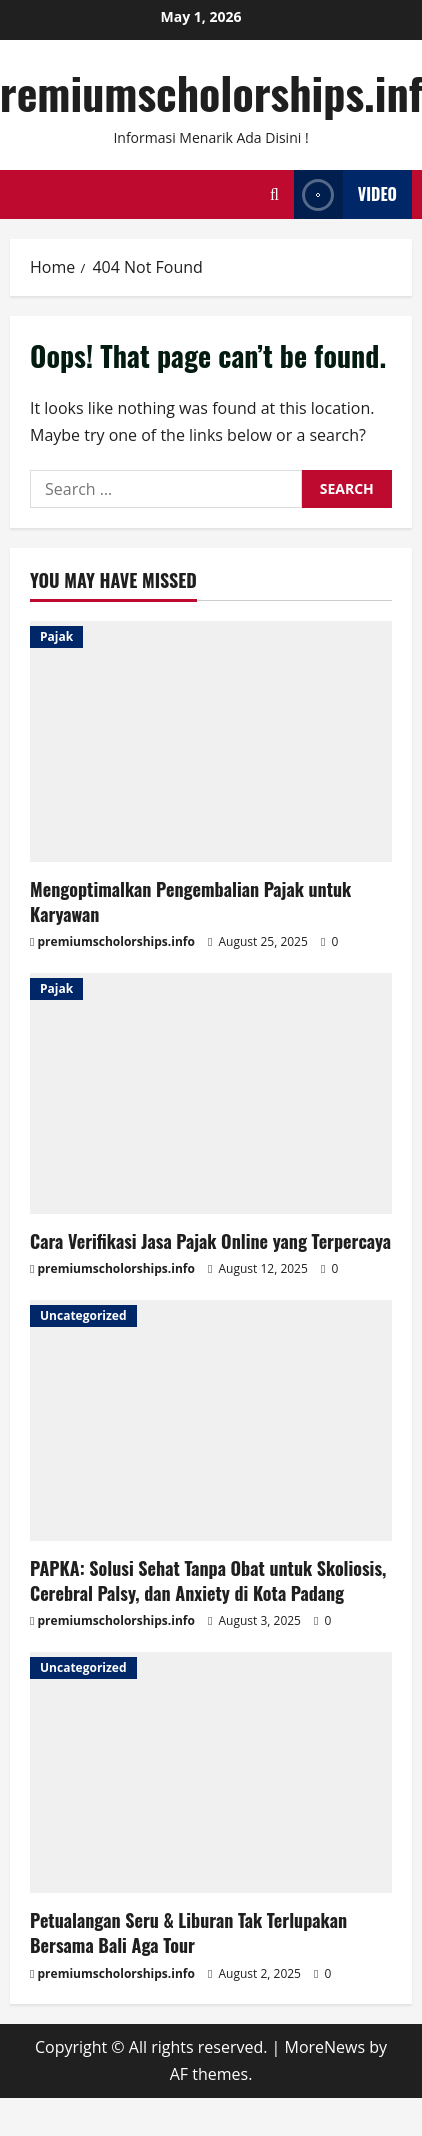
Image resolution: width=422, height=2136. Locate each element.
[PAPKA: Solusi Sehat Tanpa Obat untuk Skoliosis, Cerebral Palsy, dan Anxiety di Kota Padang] (211, 1420)
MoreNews (325, 2047)
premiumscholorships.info (116, 941)
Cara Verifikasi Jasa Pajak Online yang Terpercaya (210, 1241)
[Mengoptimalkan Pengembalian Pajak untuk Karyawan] (211, 741)
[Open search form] (274, 194)
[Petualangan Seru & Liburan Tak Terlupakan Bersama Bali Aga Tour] (211, 1772)
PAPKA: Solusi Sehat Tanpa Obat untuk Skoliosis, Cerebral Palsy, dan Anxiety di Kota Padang (208, 1580)
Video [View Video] (345, 194)
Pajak (56, 636)
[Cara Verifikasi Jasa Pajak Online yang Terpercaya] (211, 1093)
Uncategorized (83, 1315)
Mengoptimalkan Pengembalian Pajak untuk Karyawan (190, 901)
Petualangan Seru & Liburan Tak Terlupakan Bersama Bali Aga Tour (188, 1932)
